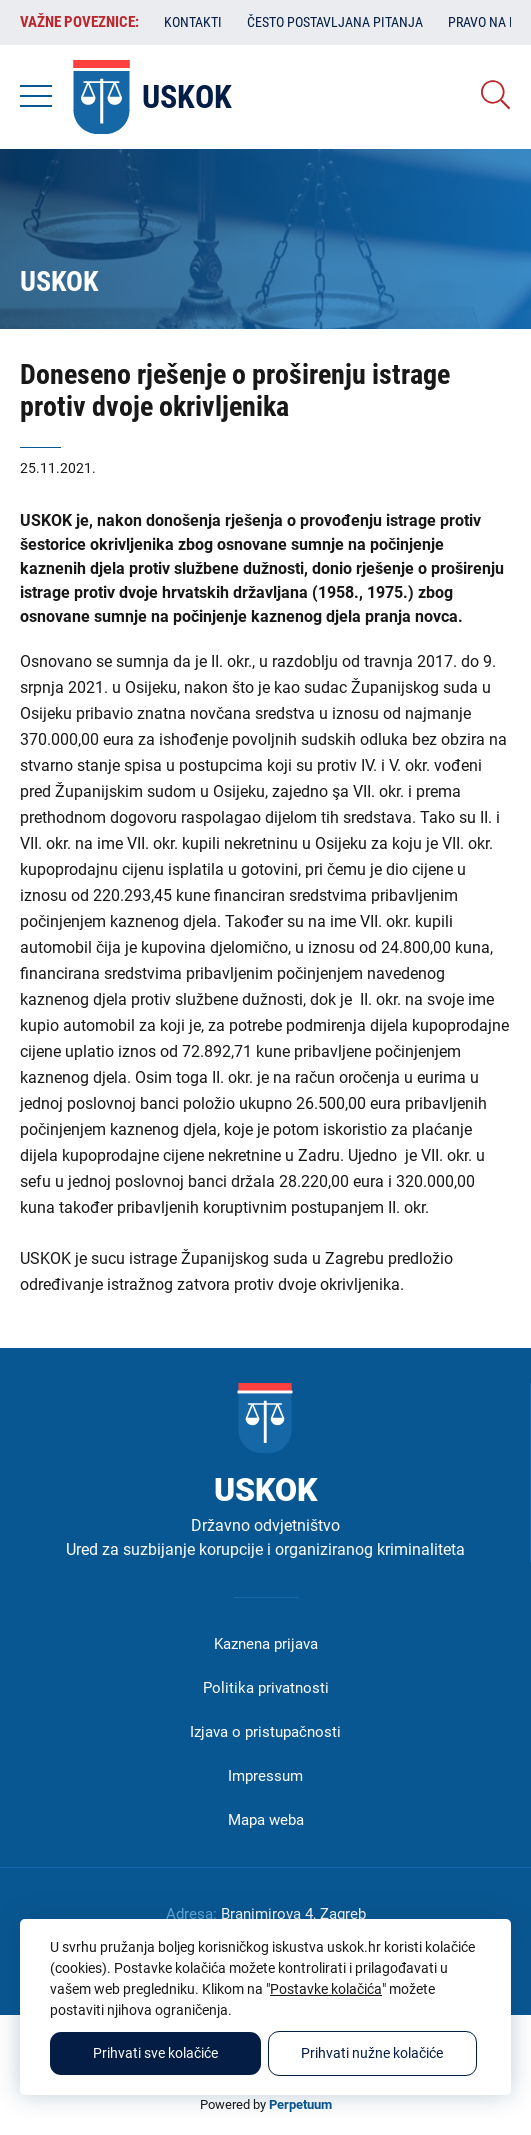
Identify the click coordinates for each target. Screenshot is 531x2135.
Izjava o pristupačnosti (265, 1732)
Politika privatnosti (266, 1688)
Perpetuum (300, 2104)
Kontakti (193, 22)
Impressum (265, 1776)
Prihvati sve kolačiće (155, 2053)
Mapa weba (266, 1820)
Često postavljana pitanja (335, 22)
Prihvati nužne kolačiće (372, 2053)
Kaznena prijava (266, 1644)
